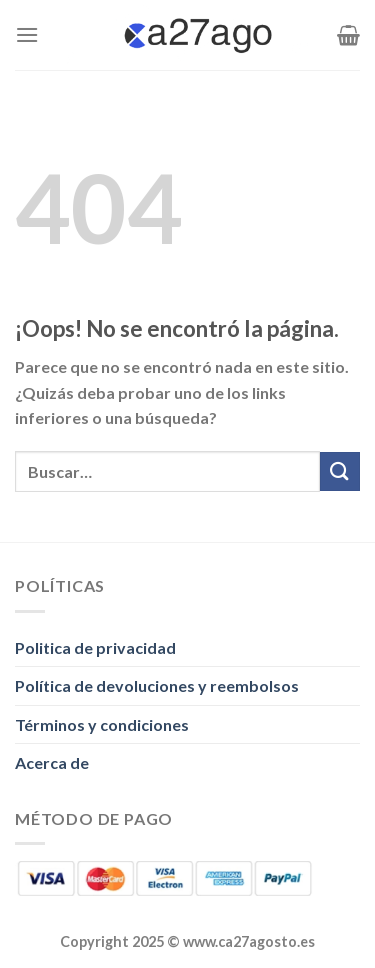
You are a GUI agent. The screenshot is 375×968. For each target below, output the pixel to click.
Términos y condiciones (102, 724)
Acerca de (52, 762)
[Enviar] (340, 471)
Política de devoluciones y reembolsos (157, 685)
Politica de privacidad (95, 647)
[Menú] (27, 34)
